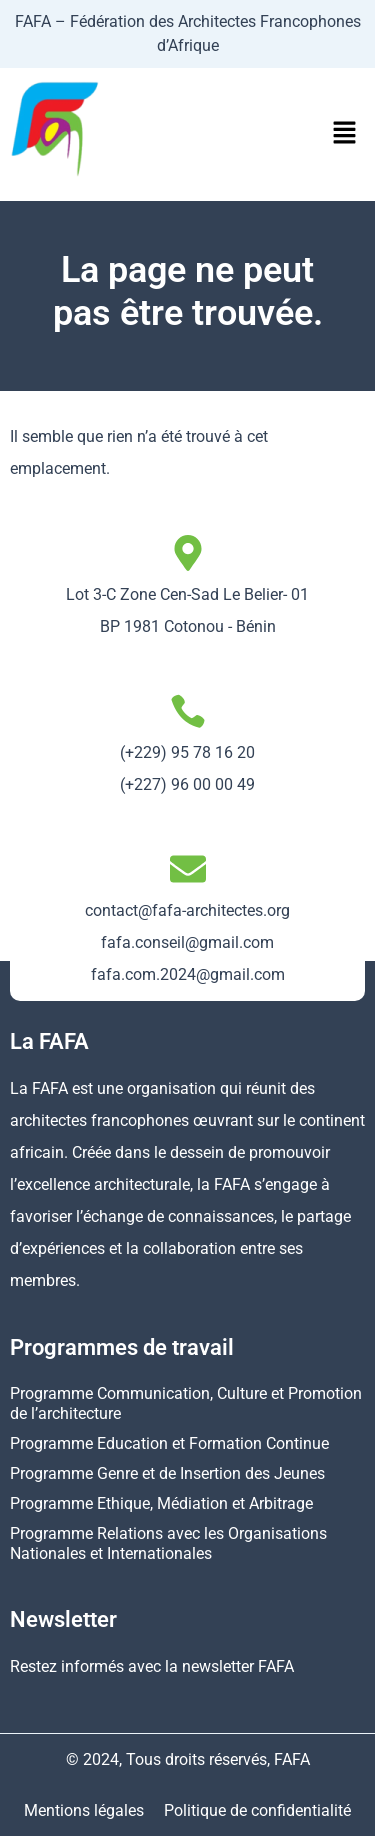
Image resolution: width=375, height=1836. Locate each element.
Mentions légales (84, 1810)
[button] (345, 134)
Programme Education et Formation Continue (169, 1443)
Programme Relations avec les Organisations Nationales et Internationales (168, 1543)
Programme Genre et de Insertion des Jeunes (167, 1473)
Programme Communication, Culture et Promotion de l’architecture (186, 1403)
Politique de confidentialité (257, 1810)
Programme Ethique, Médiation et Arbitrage (161, 1503)
